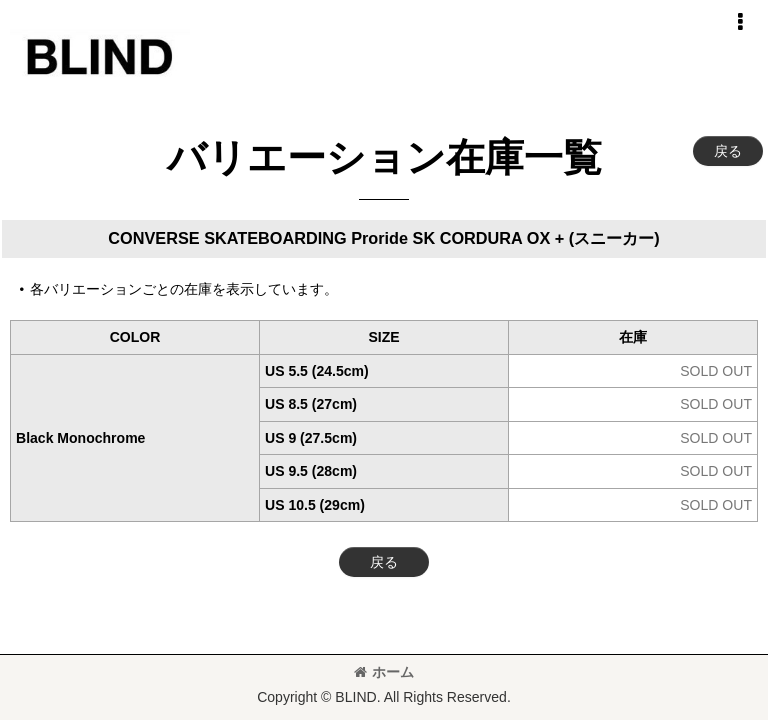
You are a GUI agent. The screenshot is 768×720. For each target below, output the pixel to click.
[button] (740, 22)
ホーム (384, 672)
